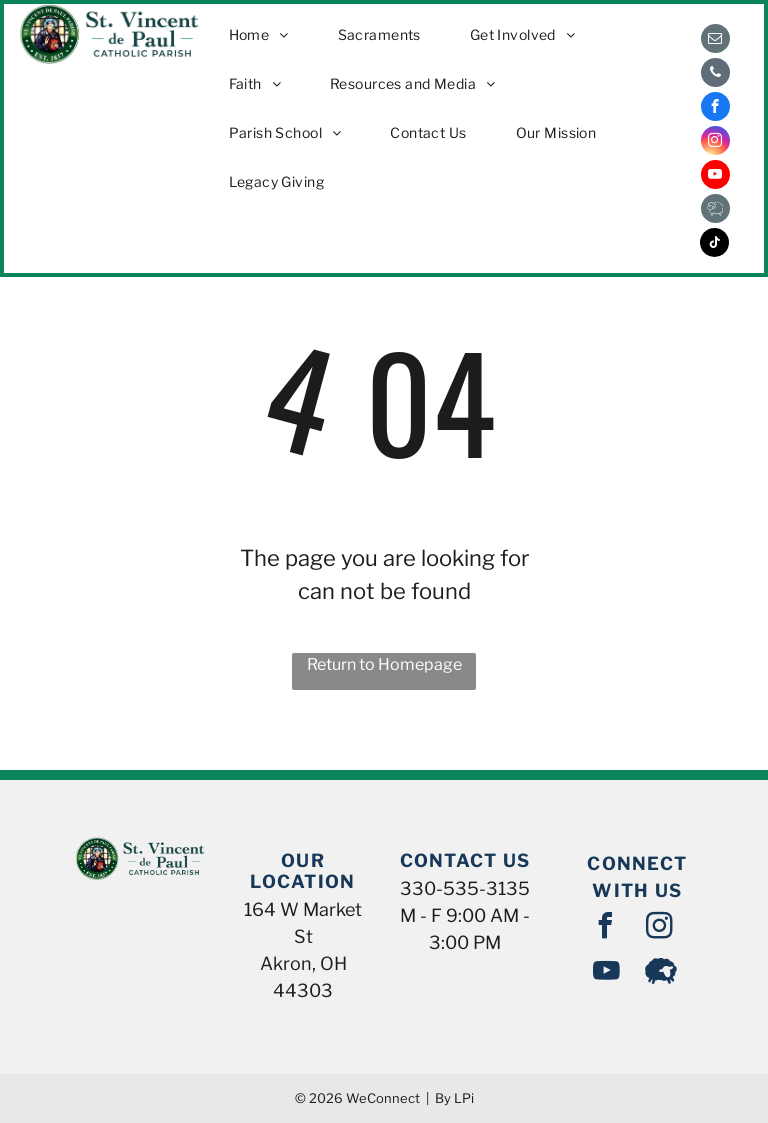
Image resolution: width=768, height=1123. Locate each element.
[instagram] (715, 143)
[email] (715, 41)
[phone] (715, 75)
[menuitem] (266, 34)
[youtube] (715, 177)
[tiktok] (714, 245)
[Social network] (715, 211)
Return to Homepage (384, 664)
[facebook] (715, 109)
